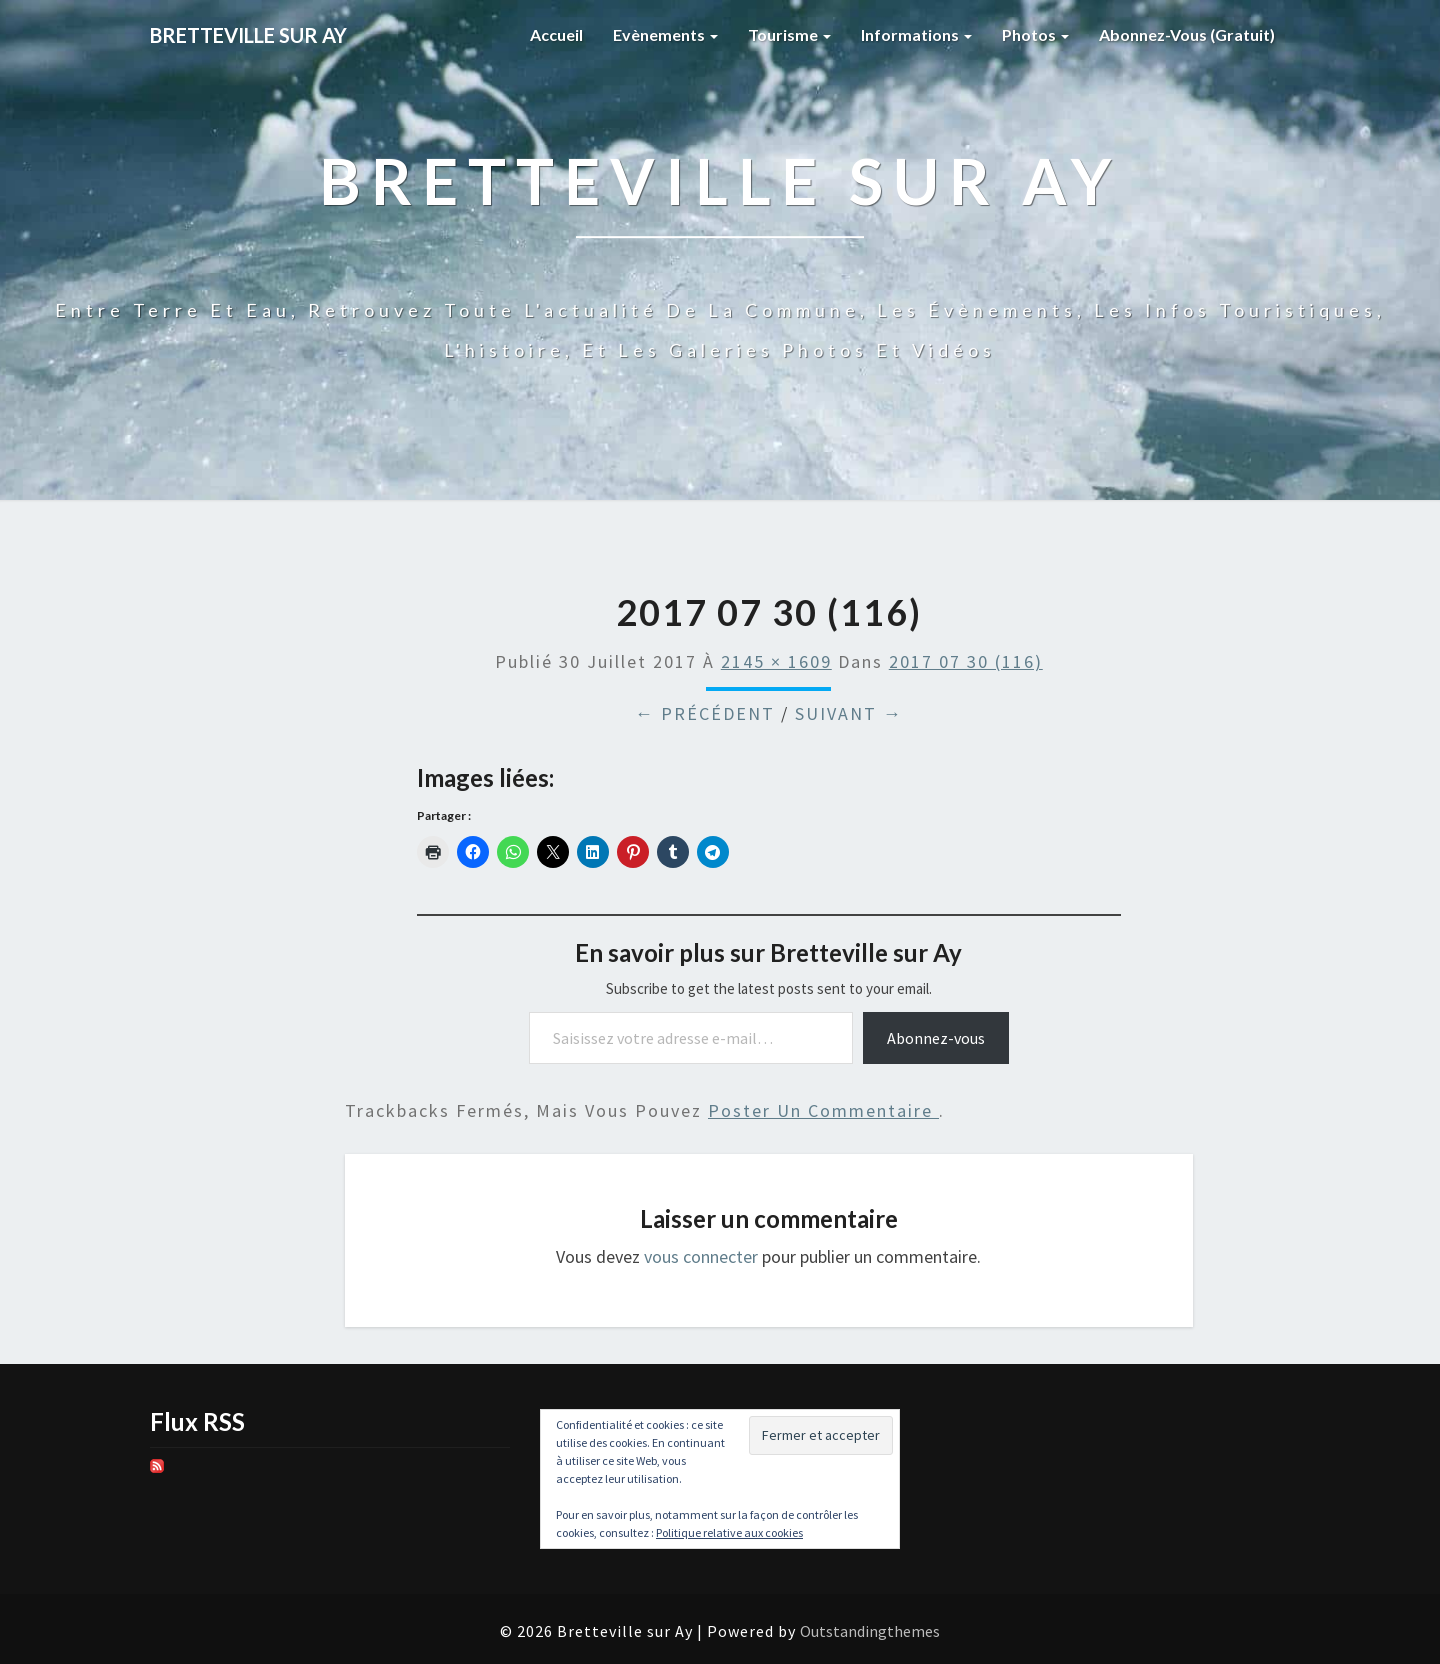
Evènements (665, 34)
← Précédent (705, 713)
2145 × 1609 (776, 661)
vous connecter (701, 1256)
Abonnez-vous (936, 1038)
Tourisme (789, 34)
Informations (916, 34)
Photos (1035, 34)
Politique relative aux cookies (729, 1532)
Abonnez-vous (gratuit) (1187, 34)
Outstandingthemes (870, 1631)
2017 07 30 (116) (966, 661)
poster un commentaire (823, 1110)
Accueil (556, 34)
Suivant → (849, 713)
